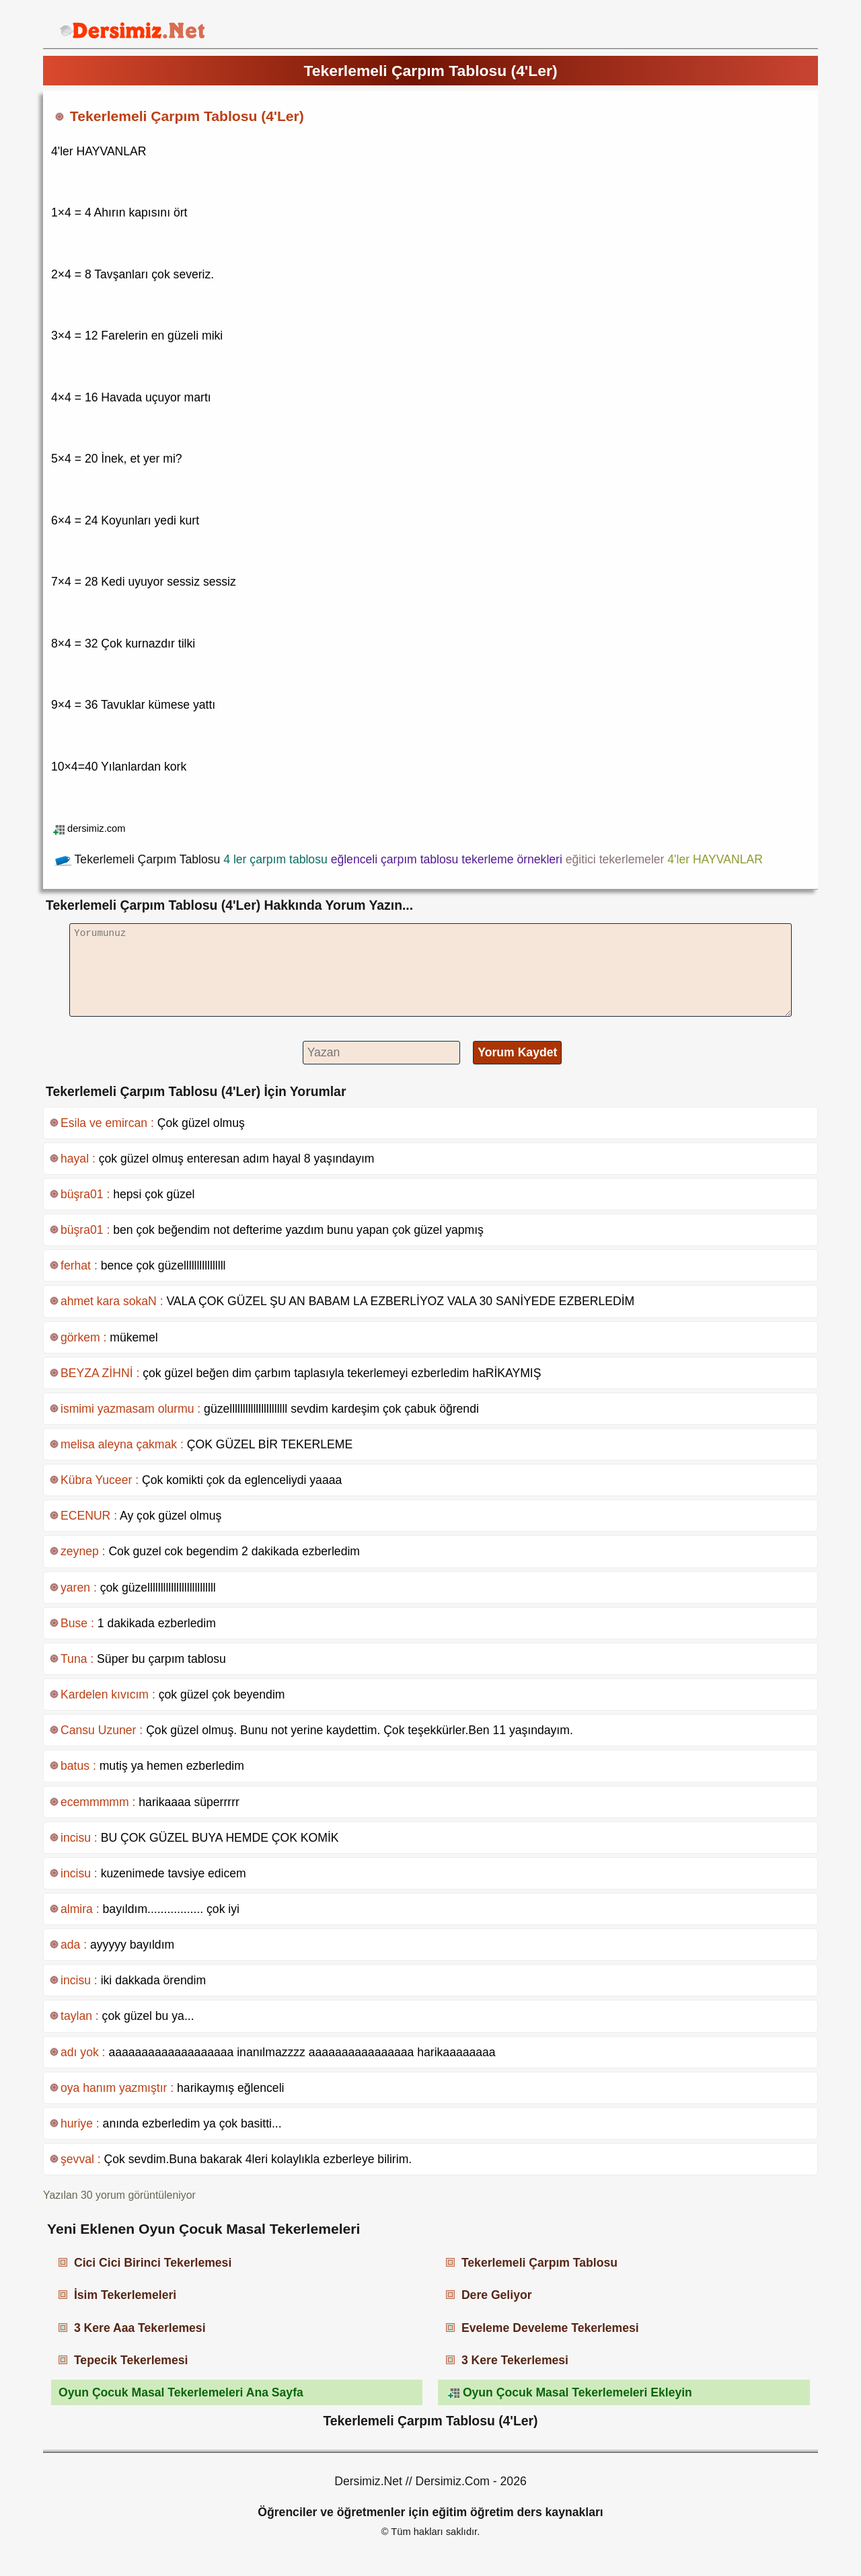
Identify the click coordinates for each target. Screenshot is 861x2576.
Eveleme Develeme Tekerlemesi (550, 2328)
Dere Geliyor (496, 2295)
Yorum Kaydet (517, 1052)
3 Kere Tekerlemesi (514, 2360)
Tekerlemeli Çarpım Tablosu (539, 2262)
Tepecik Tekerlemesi (131, 2360)
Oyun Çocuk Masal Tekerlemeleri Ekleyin (577, 2392)
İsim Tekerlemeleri (125, 2295)
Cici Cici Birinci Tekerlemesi (152, 2262)
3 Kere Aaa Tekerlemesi (140, 2328)
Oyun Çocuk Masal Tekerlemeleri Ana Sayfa (181, 2392)
